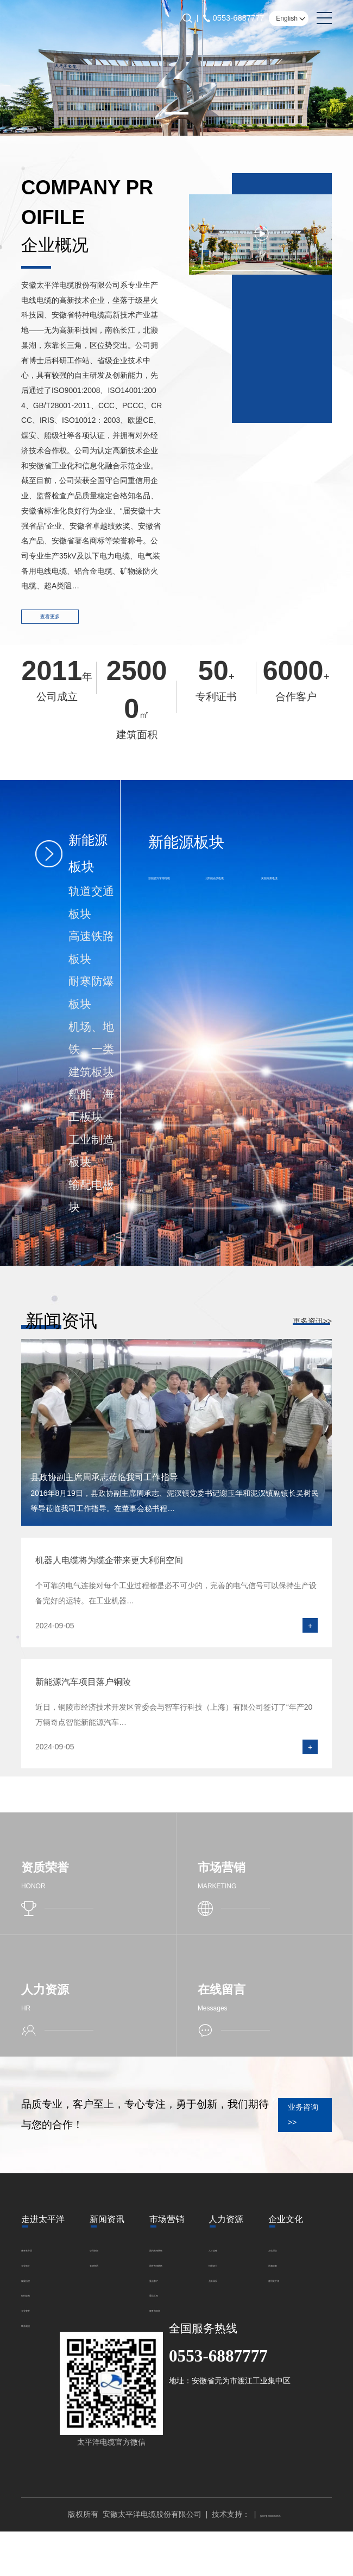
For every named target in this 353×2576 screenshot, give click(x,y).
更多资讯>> (312, 1331)
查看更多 (65, 622)
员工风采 (234, 2292)
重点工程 (164, 2307)
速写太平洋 (238, 2368)
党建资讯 (105, 2277)
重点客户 (164, 2292)
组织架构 (36, 2307)
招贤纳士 (234, 2277)
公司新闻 (105, 2261)
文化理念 (234, 2338)
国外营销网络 (172, 2277)
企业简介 (36, 2277)
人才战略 (234, 2261)
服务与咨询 (168, 2322)
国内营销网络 (172, 2261)
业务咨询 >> (278, 2127)
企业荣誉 (36, 2322)
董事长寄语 (40, 2261)
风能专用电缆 (289, 885)
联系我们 (36, 2337)
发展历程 (36, 2292)
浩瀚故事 (234, 2353)
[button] (176, 113)
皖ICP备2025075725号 (270, 2558)
